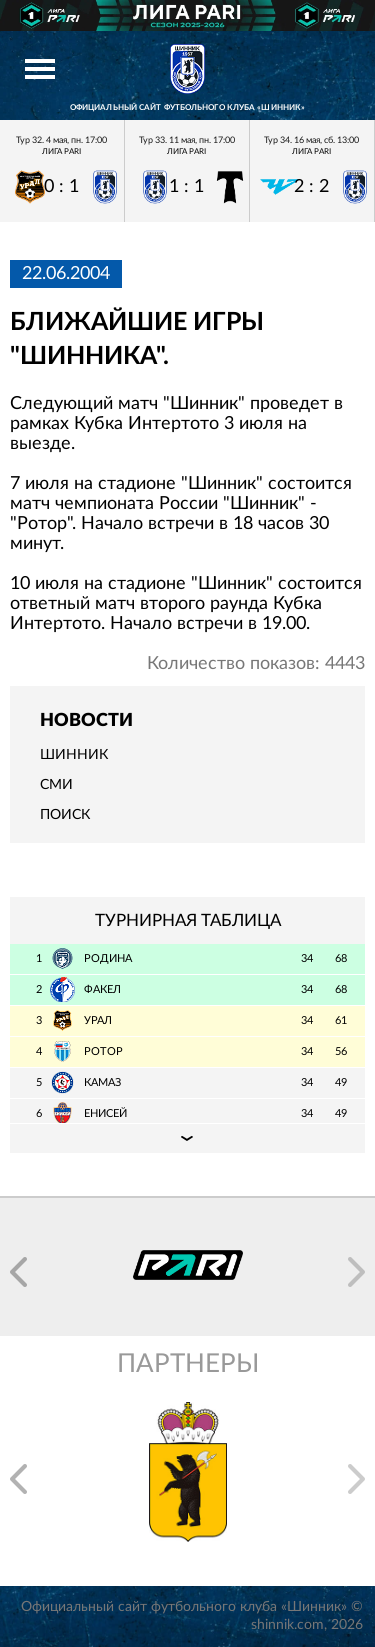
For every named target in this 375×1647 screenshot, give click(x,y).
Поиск (65, 815)
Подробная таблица (187, 1138)
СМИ (56, 785)
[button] (18, 1272)
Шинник (74, 755)
